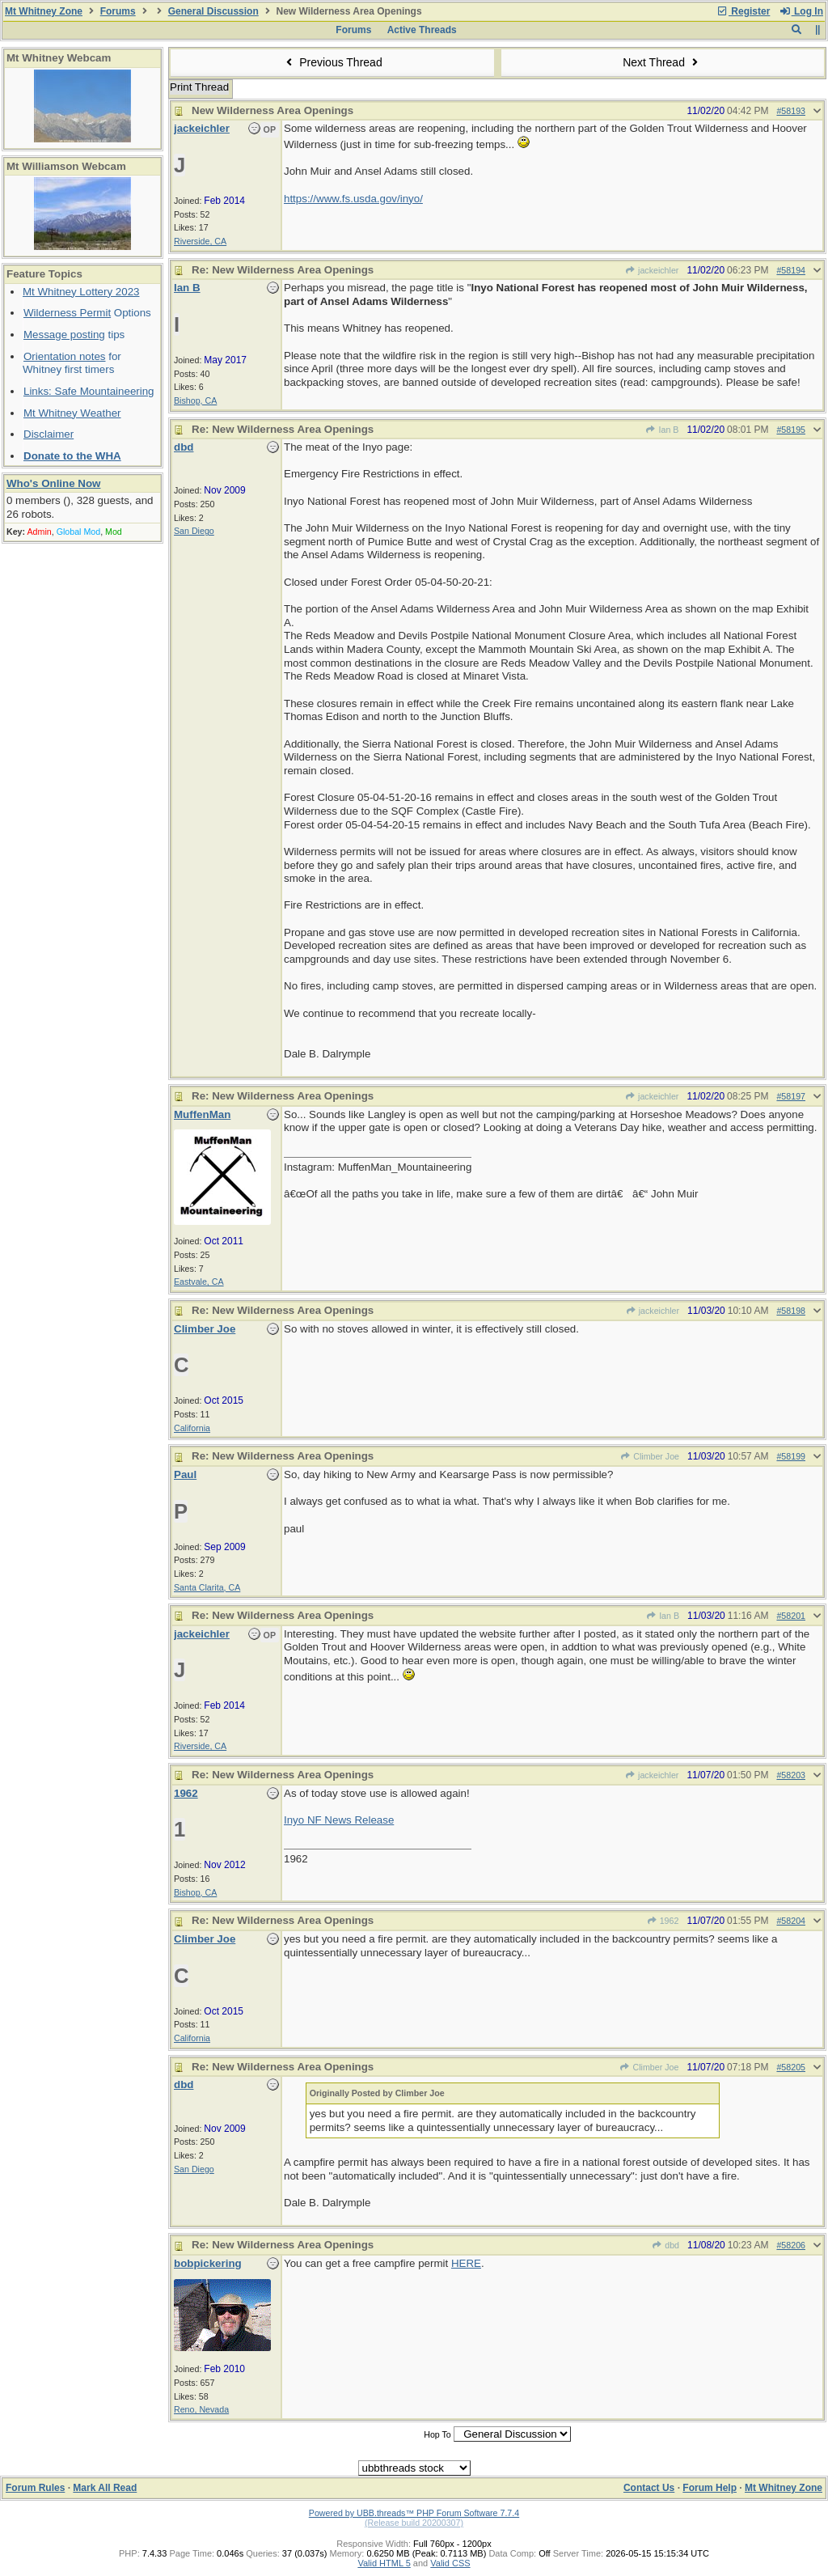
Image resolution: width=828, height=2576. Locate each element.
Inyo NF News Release (339, 1820)
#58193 (790, 111)
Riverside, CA (200, 241)
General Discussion (213, 11)
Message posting (64, 334)
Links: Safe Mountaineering (88, 391)
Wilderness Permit (67, 313)
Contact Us (648, 2487)
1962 (662, 1921)
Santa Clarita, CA (207, 1587)
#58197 (790, 1096)
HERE (466, 2263)
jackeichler (652, 270)
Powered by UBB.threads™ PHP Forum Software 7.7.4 (414, 2513)
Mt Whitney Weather (72, 413)
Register (743, 11)
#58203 (790, 1775)
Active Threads (422, 30)
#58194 (790, 270)
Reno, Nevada (201, 2409)
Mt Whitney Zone (43, 11)
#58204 (790, 1921)
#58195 (790, 429)
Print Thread (199, 87)
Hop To (437, 2434)
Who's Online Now (53, 483)
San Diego (194, 531)
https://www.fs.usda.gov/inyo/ (353, 199)
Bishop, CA (195, 400)
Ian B (661, 429)
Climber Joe (649, 1456)
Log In (801, 11)
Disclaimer (48, 434)
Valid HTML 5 (383, 2563)
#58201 (790, 1616)
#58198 (790, 1311)
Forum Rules (35, 2487)
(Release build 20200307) (414, 2522)
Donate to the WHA (72, 456)
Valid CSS (450, 2563)
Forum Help (709, 2487)
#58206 (790, 2245)
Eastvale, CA (199, 1281)
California (192, 1428)
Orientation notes (64, 356)
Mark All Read (105, 2487)
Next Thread (662, 62)
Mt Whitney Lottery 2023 (81, 292)
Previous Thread (332, 62)
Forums (118, 11)
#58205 (790, 2067)
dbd (665, 2245)
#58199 (790, 1456)
